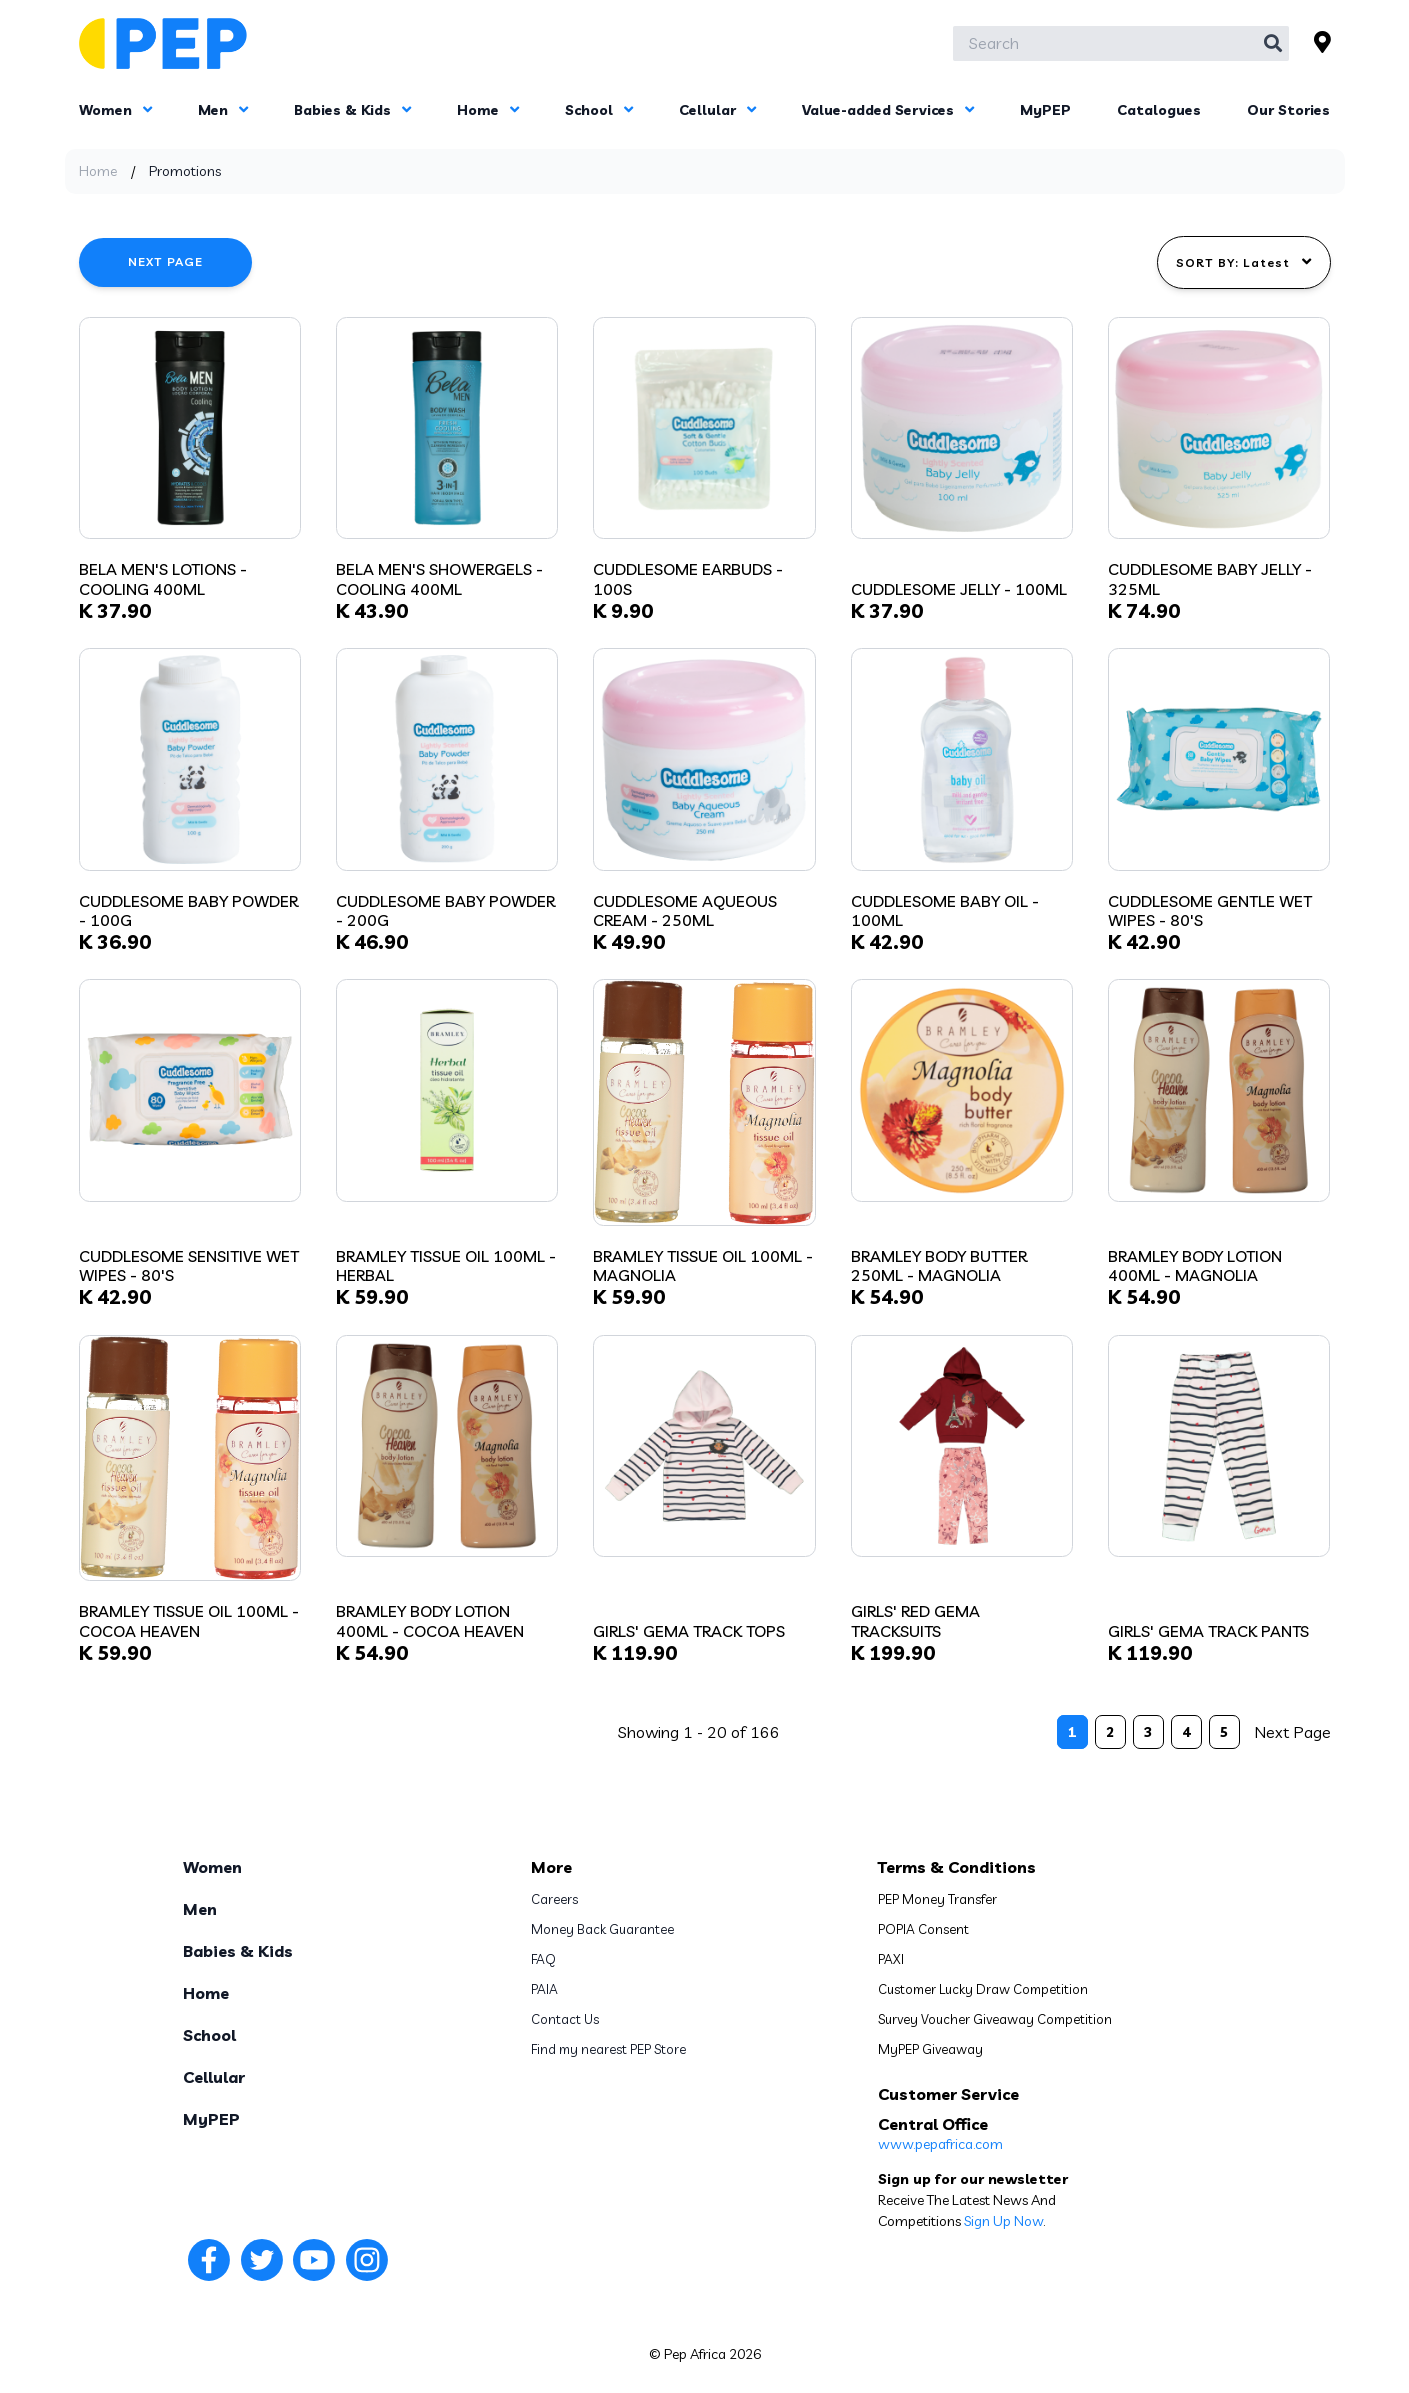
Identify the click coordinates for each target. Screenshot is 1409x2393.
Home (488, 110)
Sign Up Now (1003, 2221)
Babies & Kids (352, 110)
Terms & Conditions (957, 1867)
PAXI (891, 1959)
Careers (554, 1899)
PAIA (544, 1989)
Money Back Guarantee (602, 1929)
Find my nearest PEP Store (608, 2049)
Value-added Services (888, 110)
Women (115, 110)
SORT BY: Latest (1244, 262)
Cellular (717, 110)
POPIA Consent (923, 1929)
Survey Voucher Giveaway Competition (995, 2019)
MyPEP (1045, 110)
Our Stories (1288, 110)
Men (223, 110)
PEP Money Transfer (937, 1899)
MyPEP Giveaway (930, 2049)
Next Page (166, 261)
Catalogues (1159, 110)
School (599, 110)
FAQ (543, 1959)
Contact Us (565, 2019)
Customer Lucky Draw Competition (983, 1989)
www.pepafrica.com (940, 2144)
